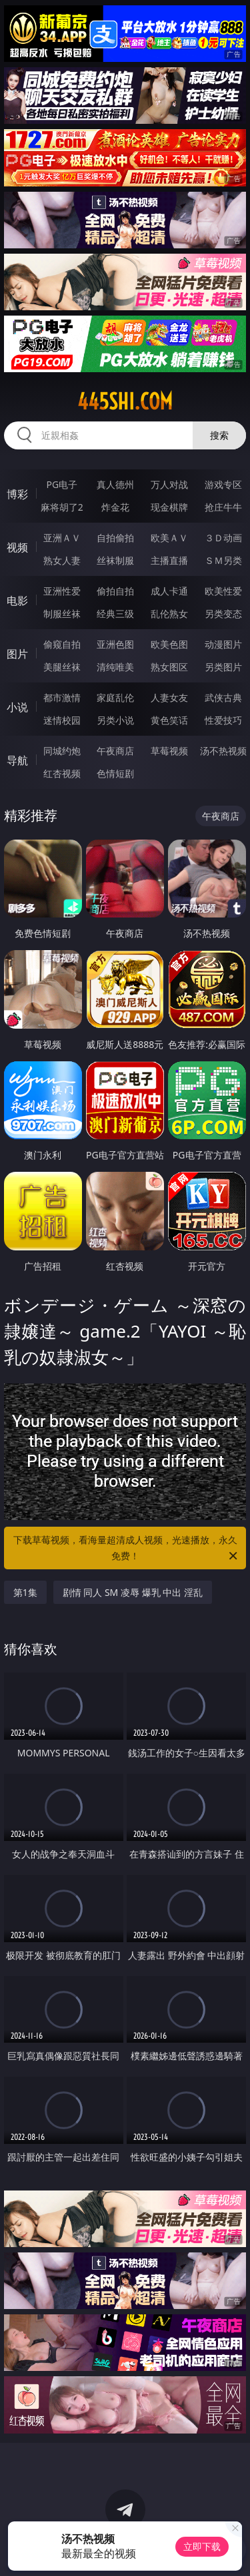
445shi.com (125, 401)
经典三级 (115, 613)
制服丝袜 (62, 613)
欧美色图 (169, 644)
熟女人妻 (62, 560)
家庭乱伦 (115, 697)
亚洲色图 (115, 644)
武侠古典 (223, 697)
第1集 (25, 1592)
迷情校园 (62, 720)
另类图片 (223, 666)
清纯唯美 (115, 666)
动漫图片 (223, 644)
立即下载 (202, 2546)
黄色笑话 (169, 720)
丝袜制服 (115, 560)
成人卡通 (169, 591)
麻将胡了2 (62, 507)
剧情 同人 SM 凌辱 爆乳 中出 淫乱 (133, 1592)
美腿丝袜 (62, 666)
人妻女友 (169, 697)
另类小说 (115, 720)
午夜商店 (115, 750)
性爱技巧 (223, 720)
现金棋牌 (169, 507)
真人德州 (115, 484)
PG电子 (61, 484)
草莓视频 (169, 750)
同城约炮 (62, 750)
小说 (17, 707)
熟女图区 (169, 666)
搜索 (219, 435)
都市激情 (62, 697)
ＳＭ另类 (223, 560)
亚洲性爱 (62, 591)
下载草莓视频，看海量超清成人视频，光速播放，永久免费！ (126, 1548)
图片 (17, 653)
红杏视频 (62, 773)
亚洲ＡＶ (62, 537)
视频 (17, 547)
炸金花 (115, 507)
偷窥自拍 (62, 644)
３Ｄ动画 (223, 537)
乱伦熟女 (169, 613)
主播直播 (169, 560)
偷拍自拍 (115, 591)
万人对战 (169, 484)
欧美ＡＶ (169, 537)
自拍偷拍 (115, 537)
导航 (17, 760)
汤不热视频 (223, 750)
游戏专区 (223, 484)
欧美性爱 (223, 591)
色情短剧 (115, 773)
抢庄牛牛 (223, 507)
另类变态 (223, 613)
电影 (17, 600)
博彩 (17, 494)
